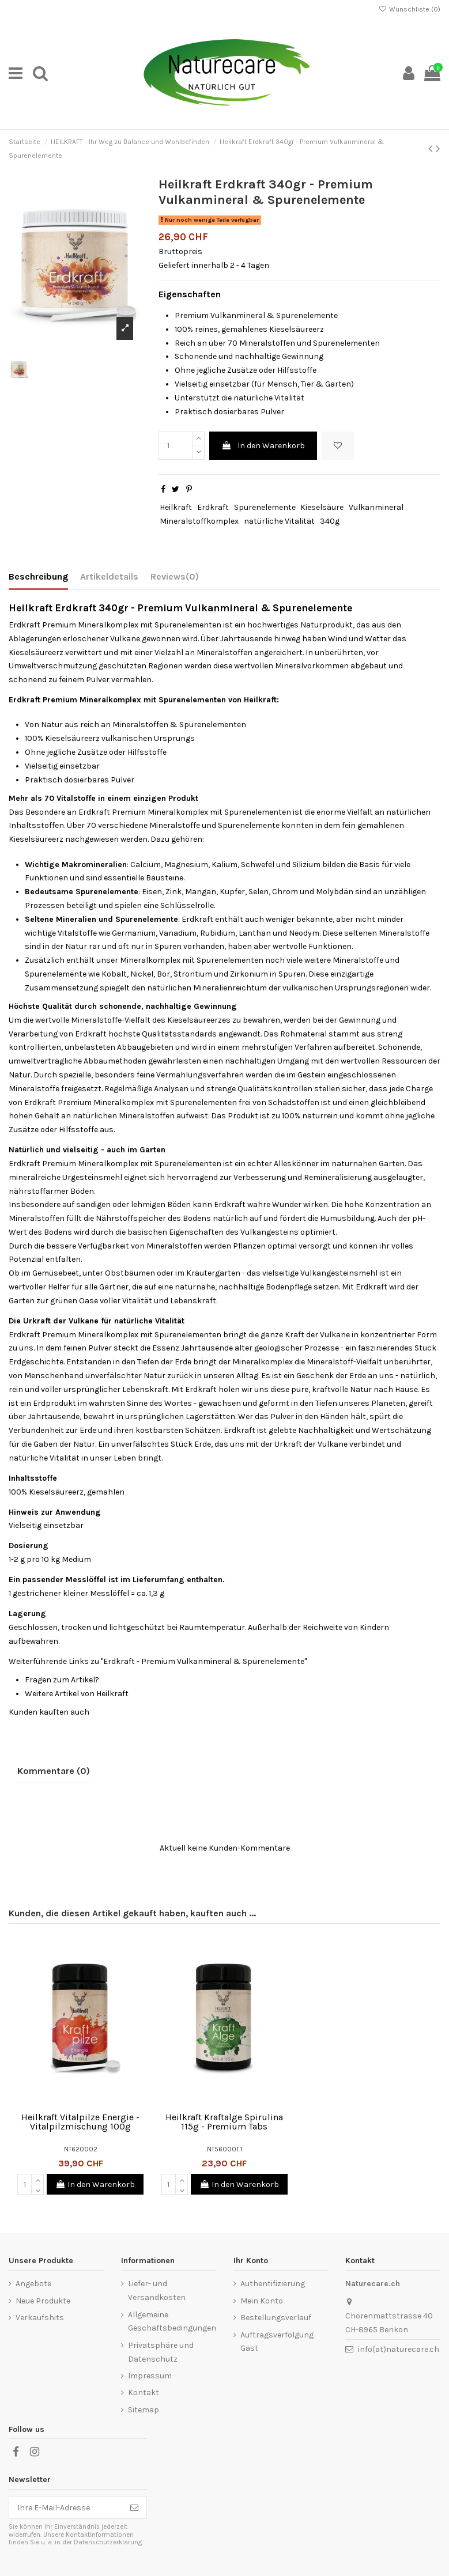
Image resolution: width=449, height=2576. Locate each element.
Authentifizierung (272, 2283)
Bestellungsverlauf (275, 2317)
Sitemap (143, 2410)
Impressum (150, 2376)
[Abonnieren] (134, 2507)
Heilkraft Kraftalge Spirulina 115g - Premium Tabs (224, 2122)
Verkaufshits (40, 2317)
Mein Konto (261, 2301)
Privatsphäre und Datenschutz (161, 2352)
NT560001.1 (224, 2149)
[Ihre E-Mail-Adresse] (65, 2507)
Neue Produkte (43, 2301)
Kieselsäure (322, 507)
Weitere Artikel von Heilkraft (77, 1694)
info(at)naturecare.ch (398, 2349)
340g (329, 521)
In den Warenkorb (263, 446)
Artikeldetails (109, 576)
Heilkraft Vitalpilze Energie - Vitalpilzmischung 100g (80, 2122)
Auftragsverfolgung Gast (277, 2342)
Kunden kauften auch (49, 1712)
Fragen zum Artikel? (62, 1680)
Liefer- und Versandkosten (157, 2290)
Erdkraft (213, 507)
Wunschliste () (409, 9)
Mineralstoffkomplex (199, 521)
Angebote (33, 2283)
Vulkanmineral (376, 507)
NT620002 (80, 2149)
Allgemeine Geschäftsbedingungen (172, 2321)
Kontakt (143, 2392)
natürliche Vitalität (279, 521)
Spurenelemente (265, 507)
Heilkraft (176, 507)
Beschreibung (38, 576)
